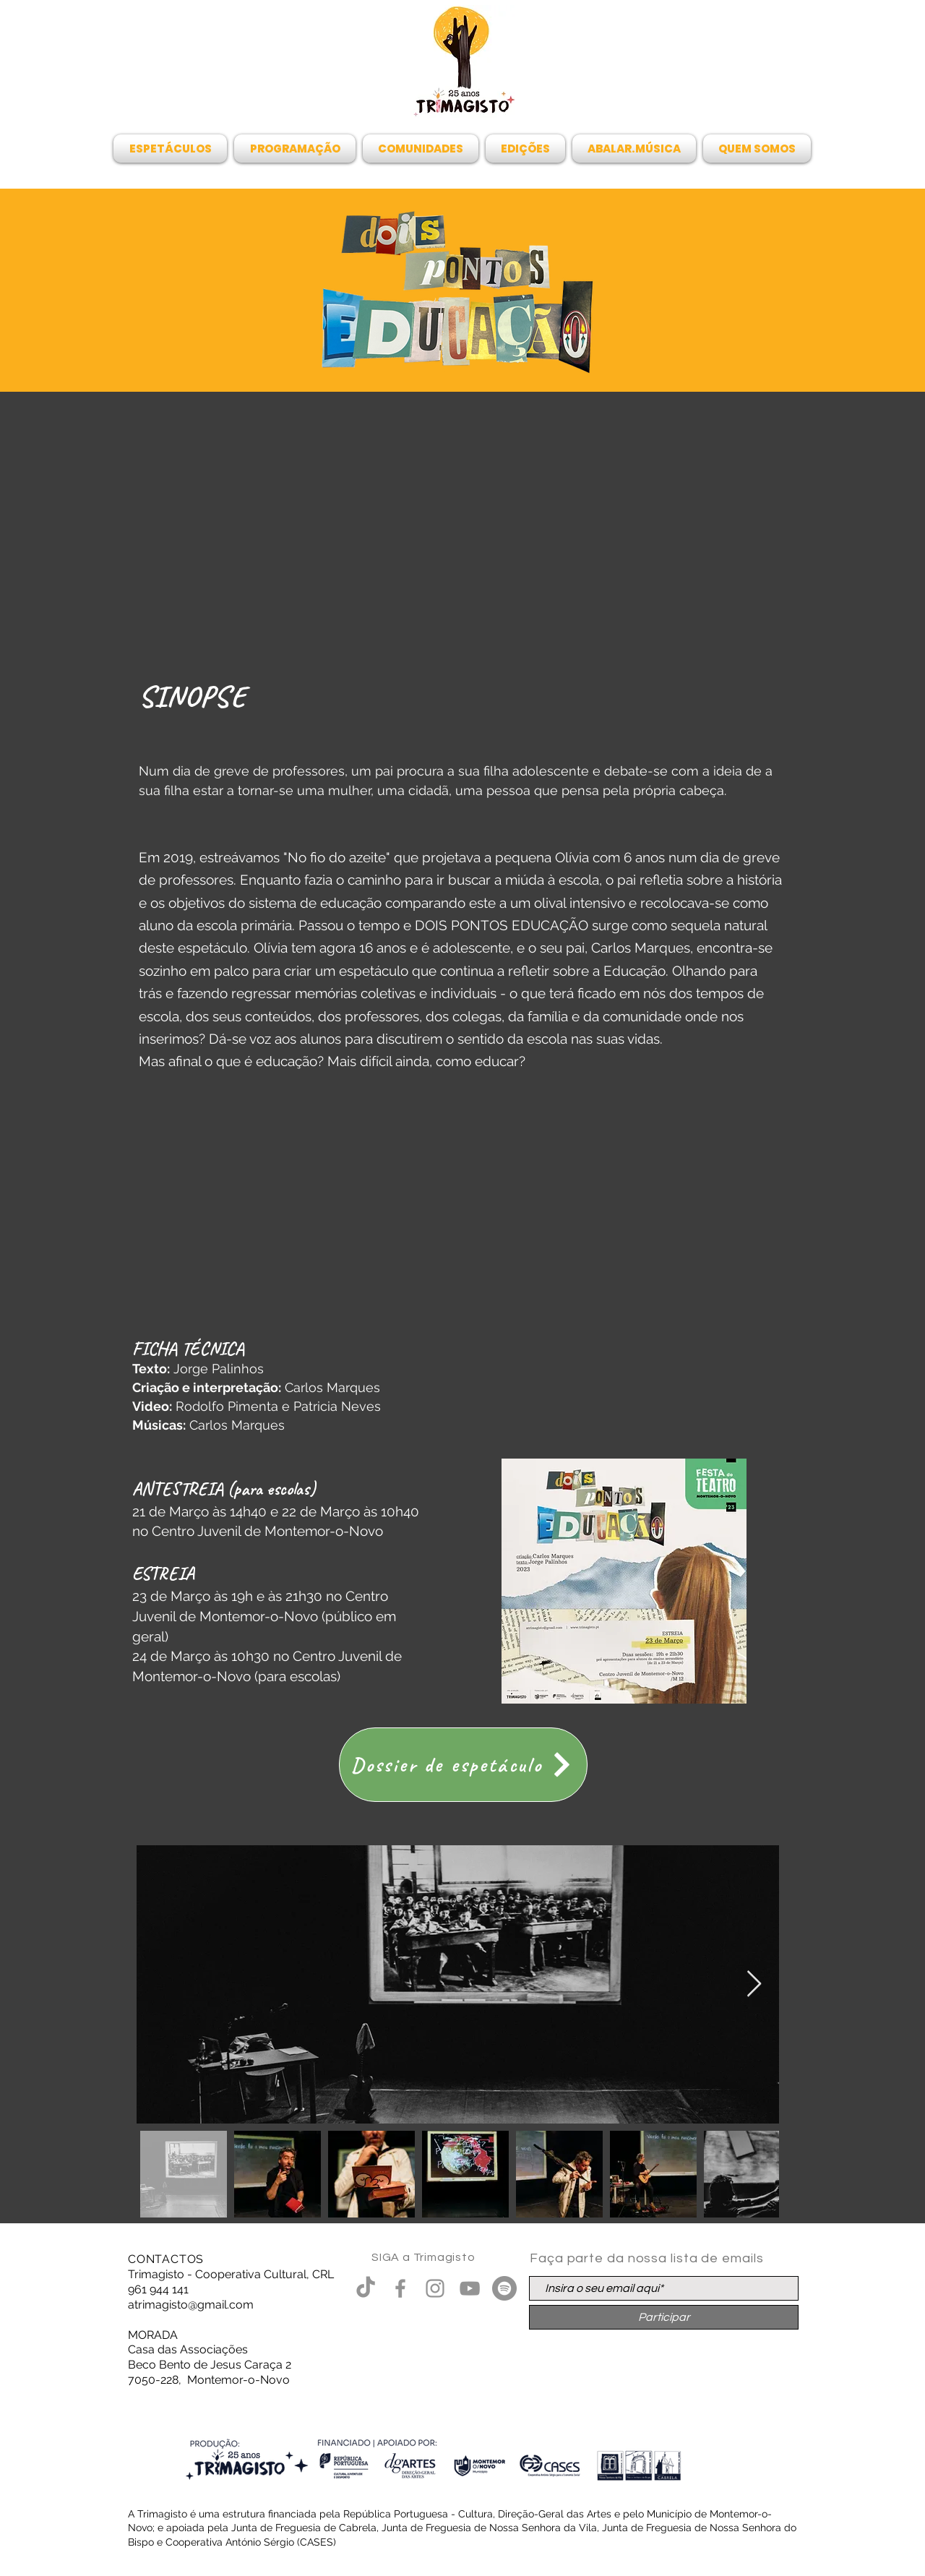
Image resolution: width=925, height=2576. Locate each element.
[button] (172, 148)
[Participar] (664, 2317)
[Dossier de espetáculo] (463, 1764)
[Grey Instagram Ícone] (435, 2288)
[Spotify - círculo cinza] (504, 2288)
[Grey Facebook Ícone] (400, 2288)
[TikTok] (365, 2288)
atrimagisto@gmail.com (191, 2304)
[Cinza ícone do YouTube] (469, 2288)
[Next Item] (754, 1984)
